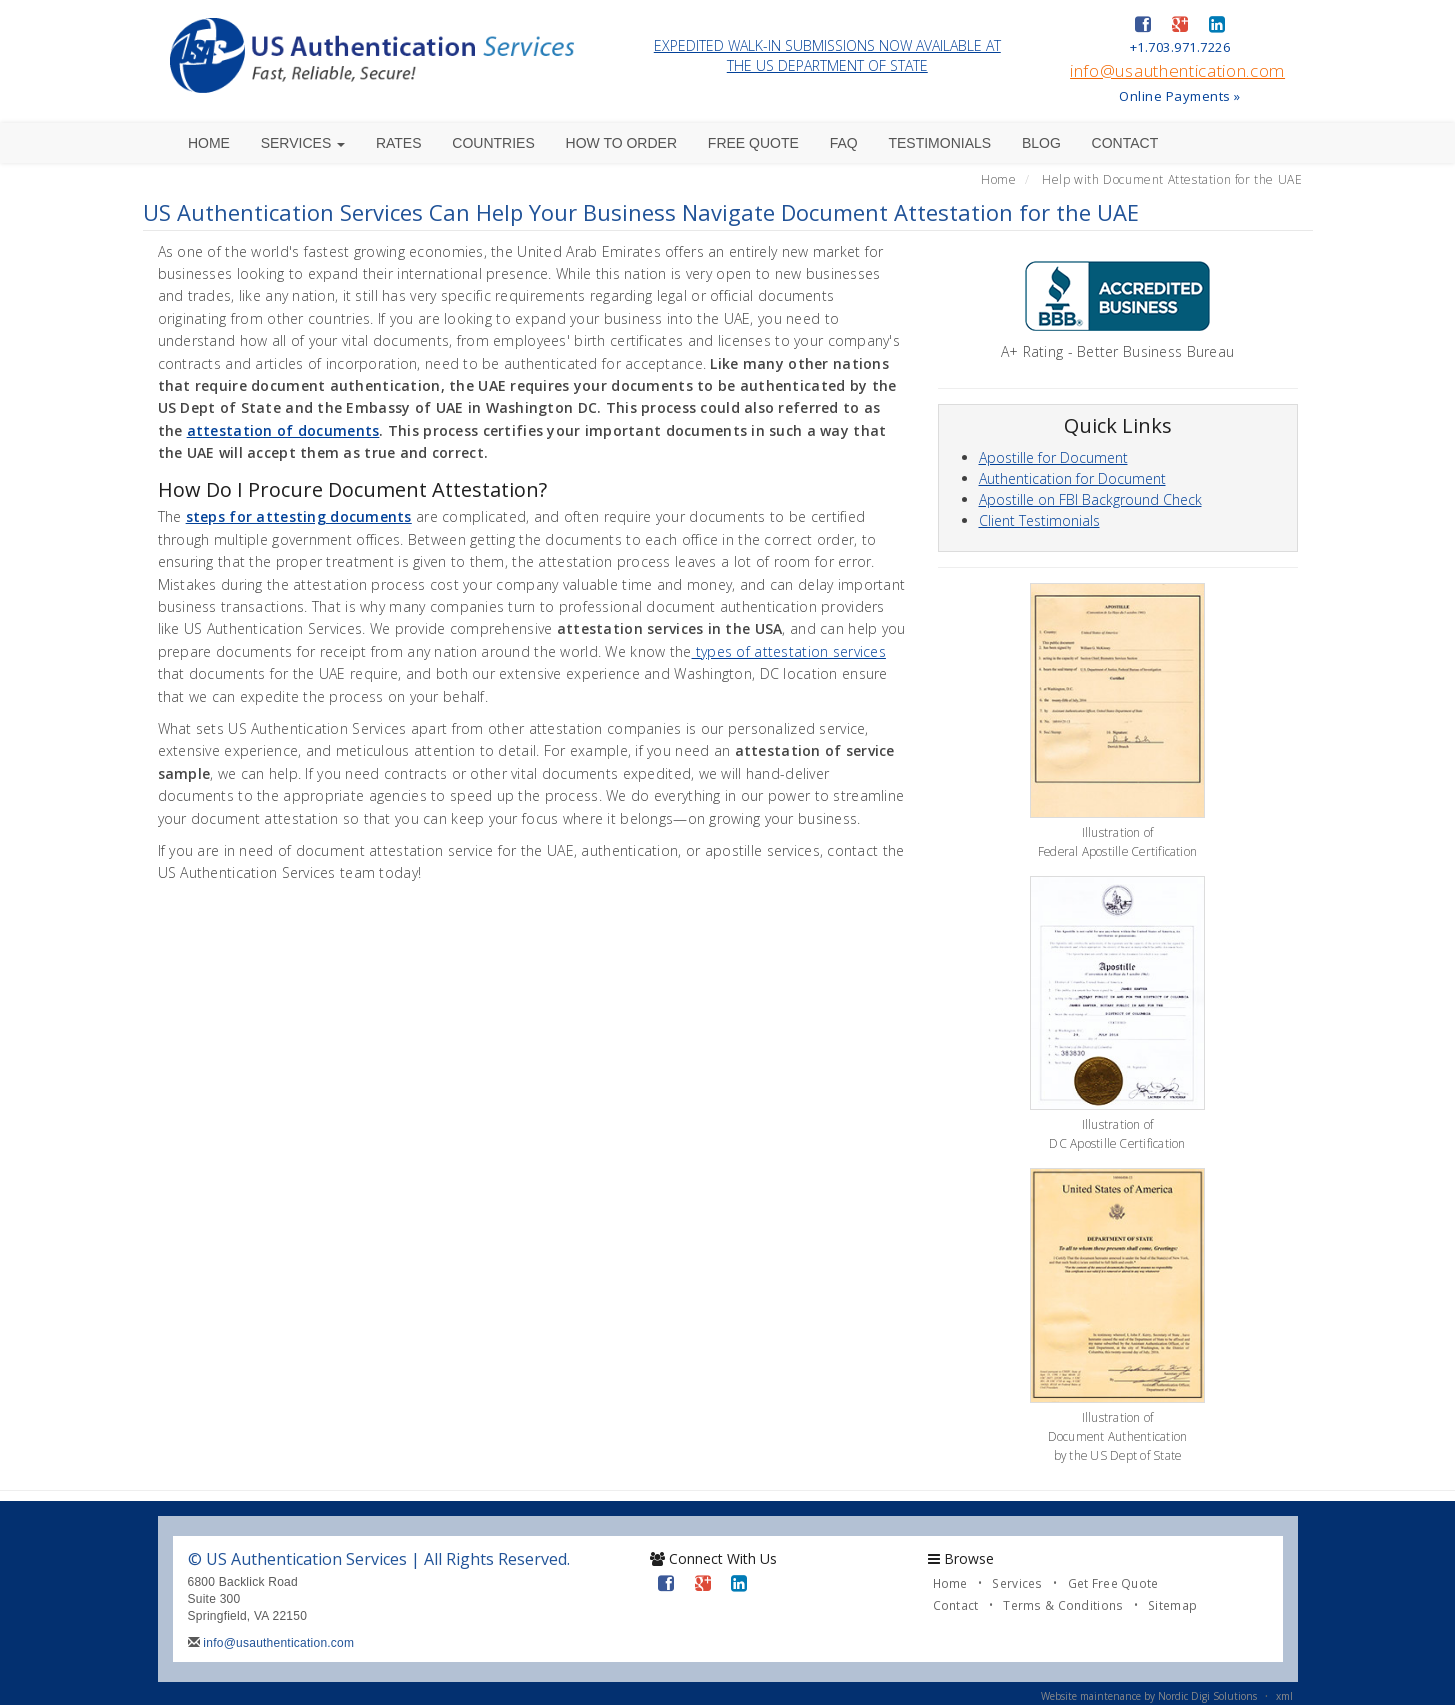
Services (303, 143)
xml (1284, 1696)
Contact (1125, 143)
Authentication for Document (1072, 478)
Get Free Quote (1113, 1583)
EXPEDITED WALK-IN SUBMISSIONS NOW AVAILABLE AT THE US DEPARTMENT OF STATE (827, 55)
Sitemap (1172, 1605)
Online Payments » (1180, 96)
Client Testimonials (1039, 520)
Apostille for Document (1053, 457)
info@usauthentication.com (1177, 70)
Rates (399, 143)
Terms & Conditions (1063, 1605)
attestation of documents (283, 430)
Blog (1041, 143)
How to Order (622, 143)
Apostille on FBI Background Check (1090, 499)
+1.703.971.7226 (1180, 47)
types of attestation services (789, 651)
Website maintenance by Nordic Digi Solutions (1149, 1696)
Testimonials (939, 143)
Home (209, 143)
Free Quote (753, 143)
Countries (493, 143)
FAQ (844, 143)
